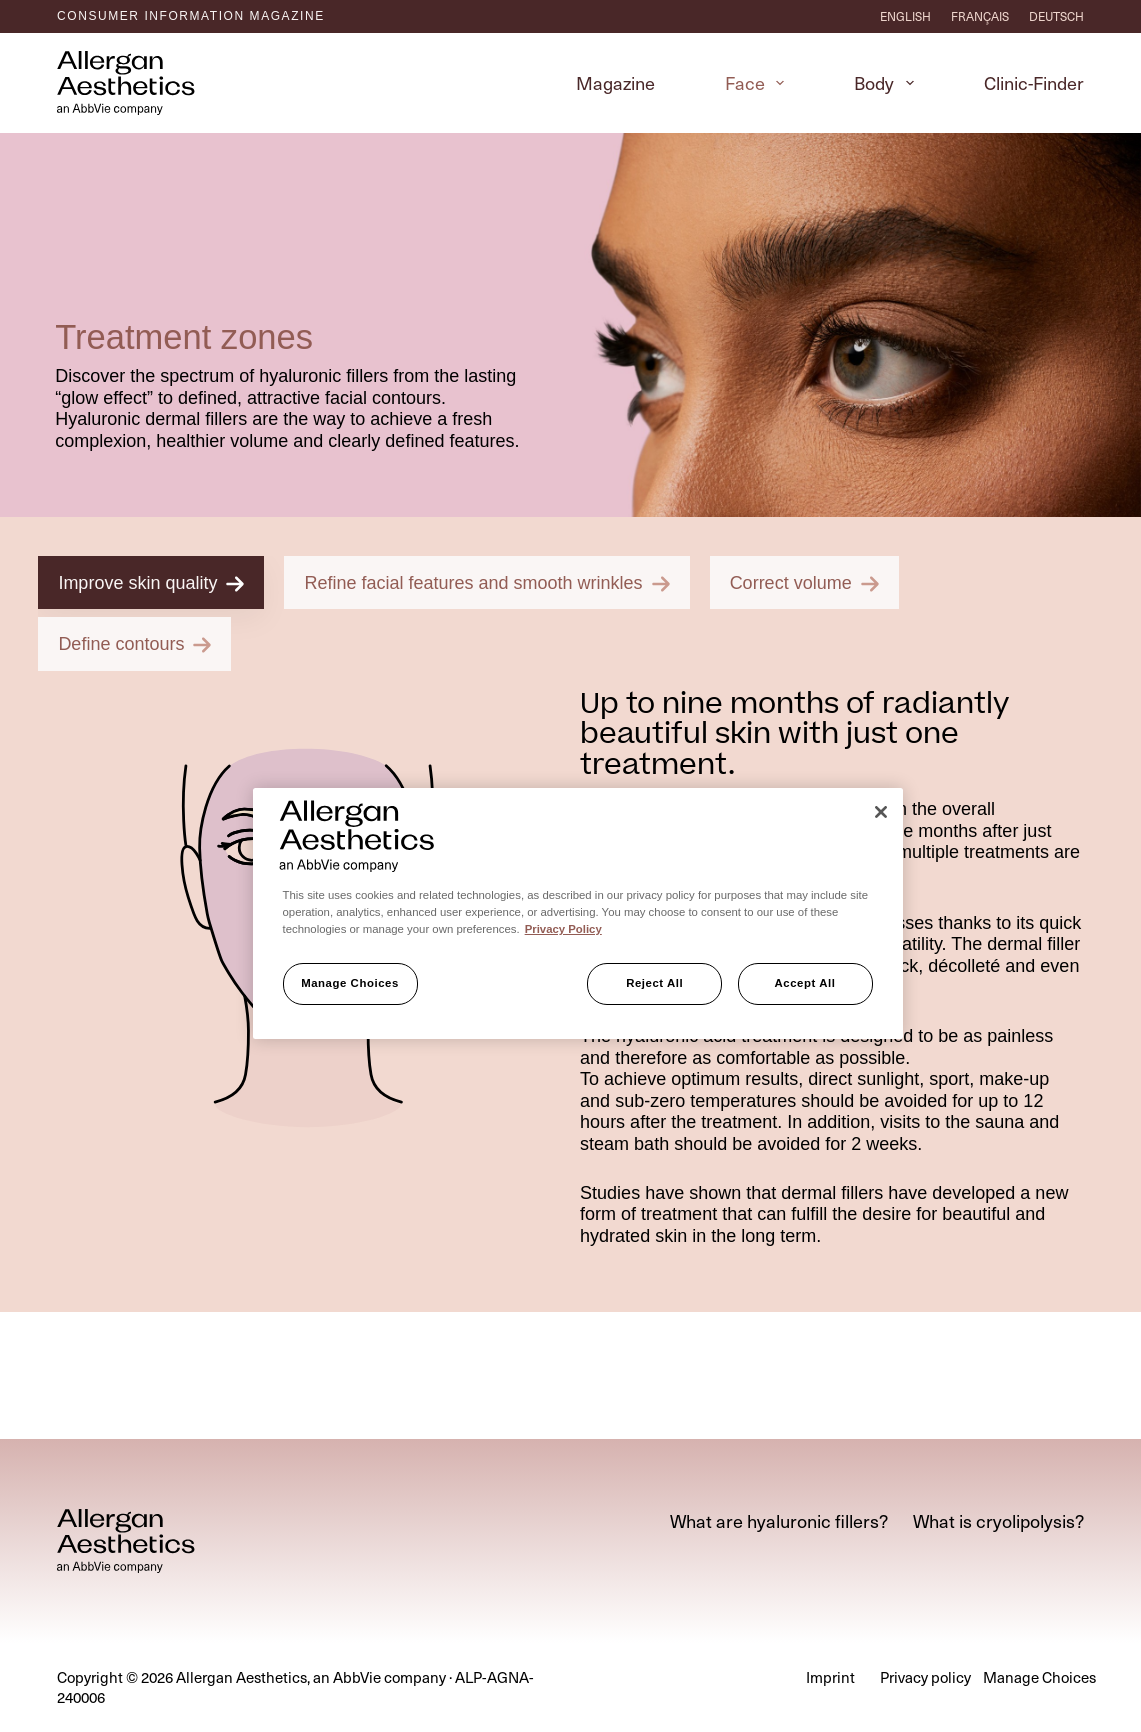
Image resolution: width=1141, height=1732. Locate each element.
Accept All (805, 983)
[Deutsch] (1056, 16)
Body (888, 82)
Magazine (615, 82)
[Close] (881, 812)
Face (759, 82)
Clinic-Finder (1034, 82)
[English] (905, 16)
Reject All (654, 983)
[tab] (161, 1122)
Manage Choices (350, 983)
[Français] (980, 16)
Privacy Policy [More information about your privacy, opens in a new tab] (563, 929)
